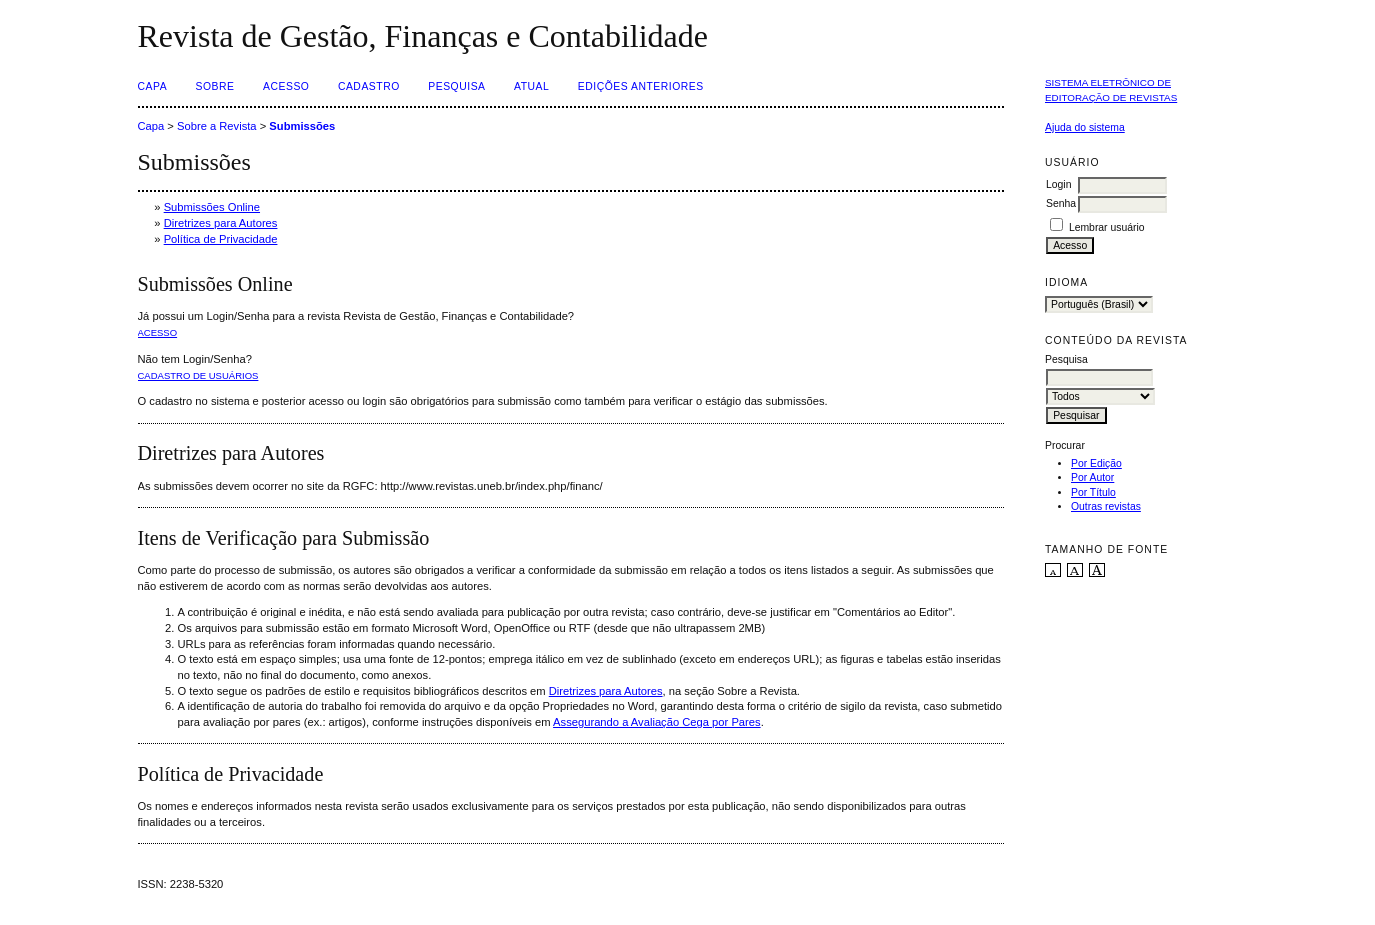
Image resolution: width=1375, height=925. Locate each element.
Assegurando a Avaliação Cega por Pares (657, 722)
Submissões (302, 126)
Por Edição (1096, 463)
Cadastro (369, 86)
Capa (153, 86)
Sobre (215, 86)
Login (1058, 184)
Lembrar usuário (1107, 227)
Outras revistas (1106, 506)
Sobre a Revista (217, 126)
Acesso (286, 86)
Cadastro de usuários (198, 375)
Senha (1061, 203)
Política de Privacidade (221, 239)
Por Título (1093, 492)
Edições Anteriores (641, 86)
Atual (531, 86)
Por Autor (1092, 477)
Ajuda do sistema (1085, 127)
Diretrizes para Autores (221, 223)
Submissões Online (212, 207)
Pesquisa (456, 86)
